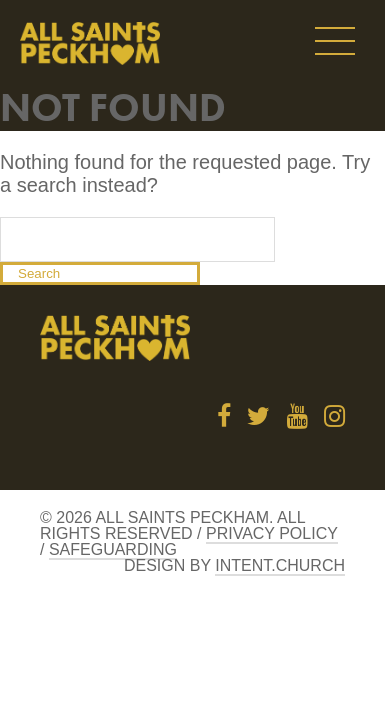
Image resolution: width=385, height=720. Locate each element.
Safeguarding (113, 549)
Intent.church (280, 565)
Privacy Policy (272, 533)
